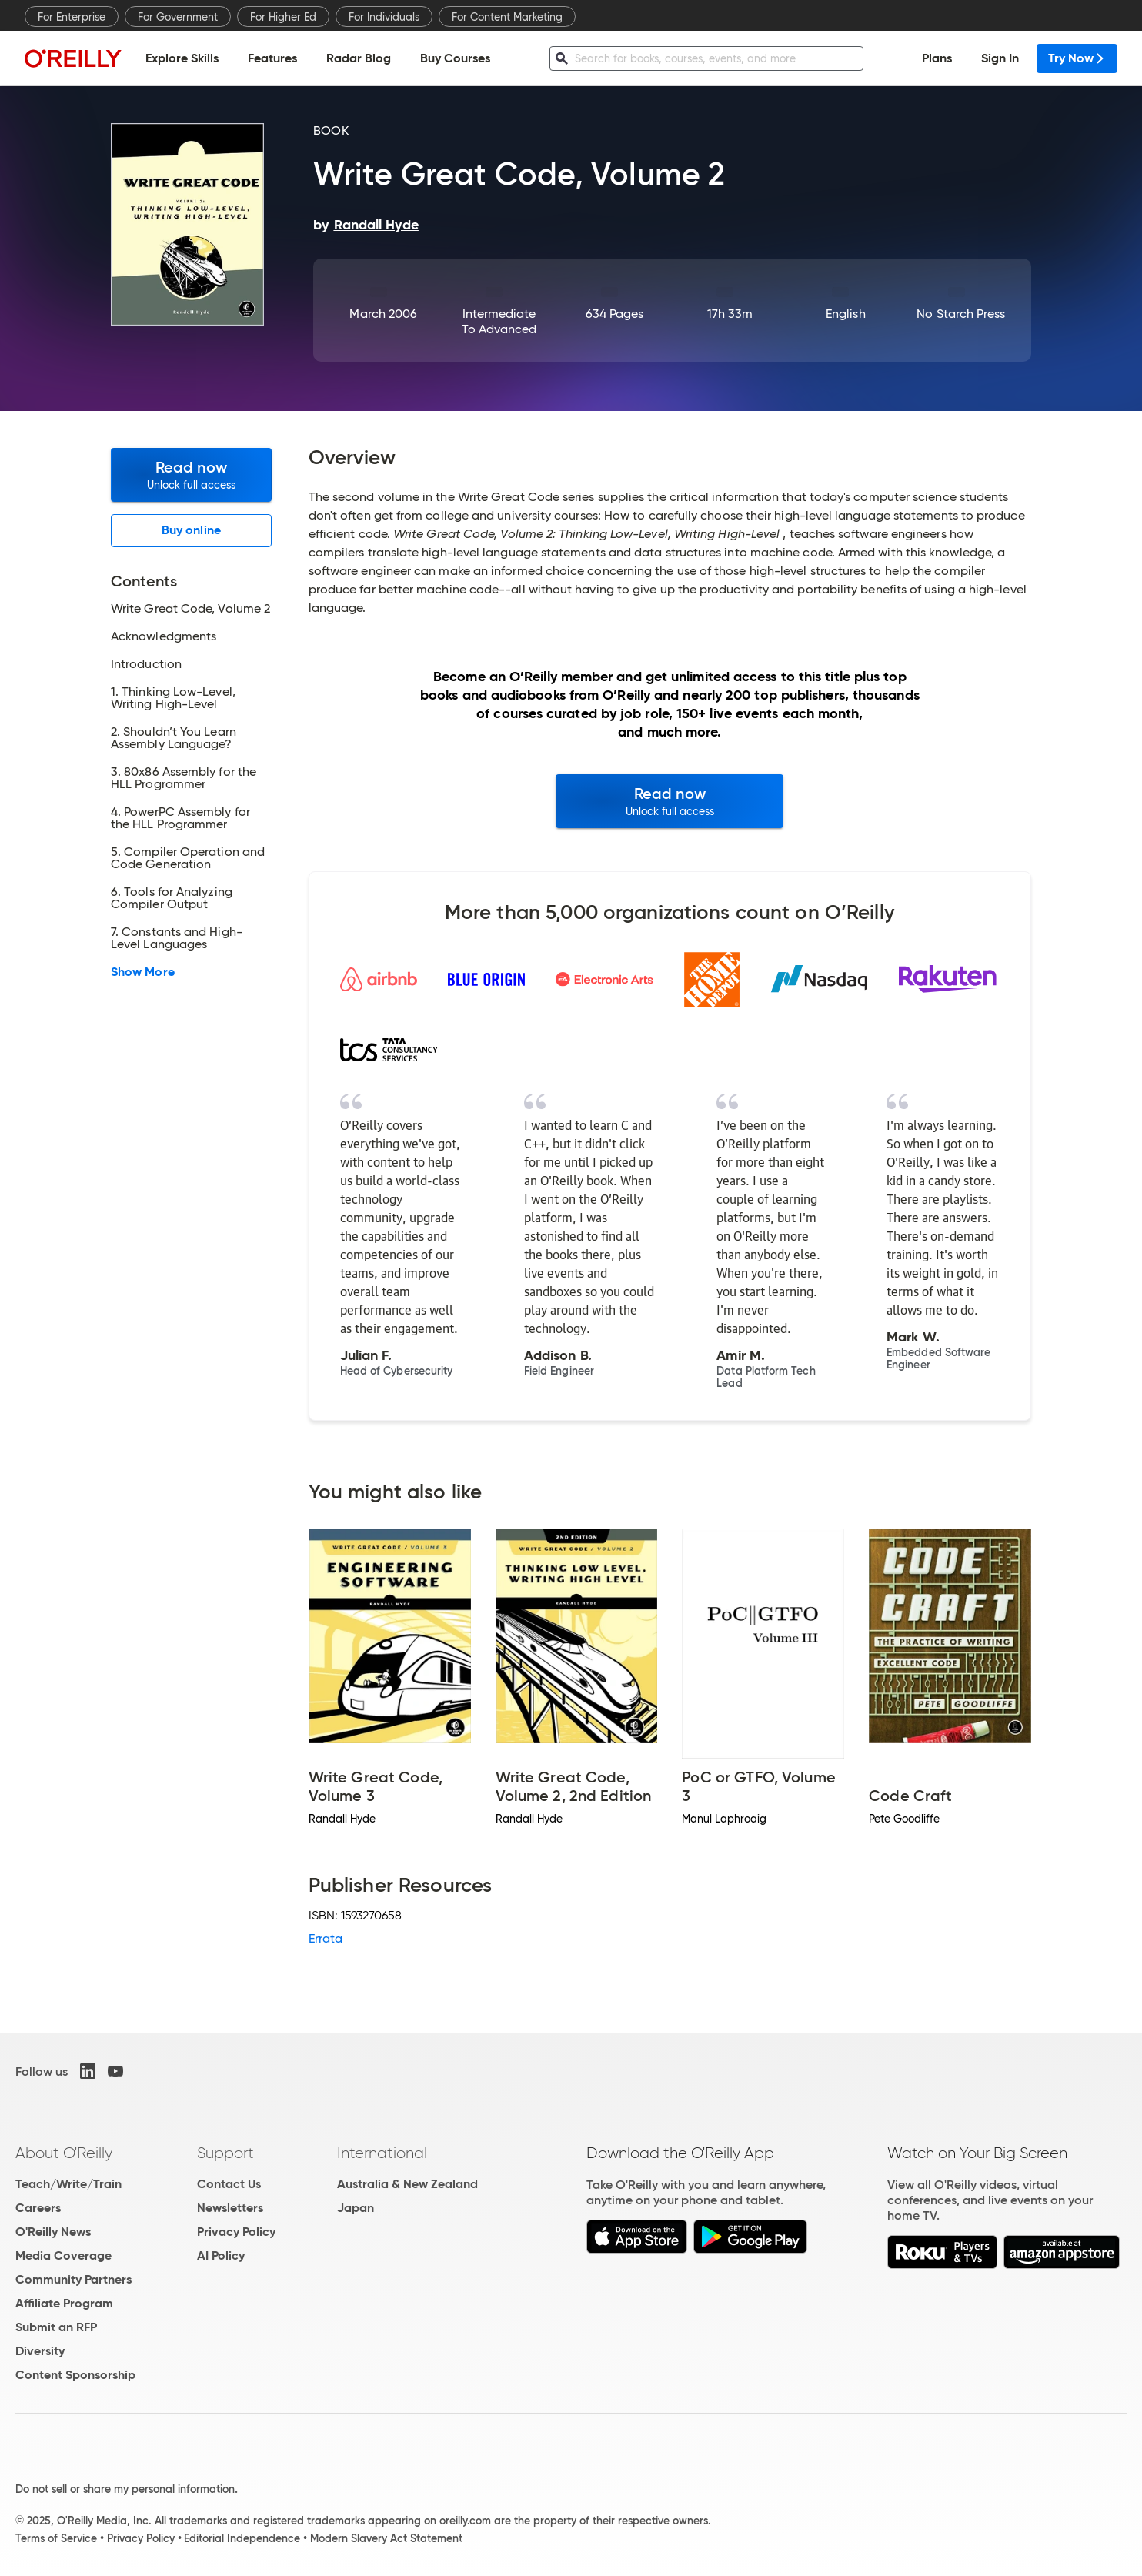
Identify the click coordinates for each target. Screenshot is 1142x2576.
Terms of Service (56, 2538)
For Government (178, 17)
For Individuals (384, 17)
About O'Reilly (63, 2152)
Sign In (1000, 58)
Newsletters (230, 2208)
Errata (325, 1938)
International (382, 2152)
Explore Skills (182, 58)
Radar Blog (358, 58)
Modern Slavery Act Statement (386, 2538)
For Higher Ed (283, 17)
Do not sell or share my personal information (125, 2489)
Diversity (40, 2351)
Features (272, 58)
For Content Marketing (507, 17)
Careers (38, 2208)
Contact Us (229, 2184)
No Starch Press (961, 313)
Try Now (1077, 58)
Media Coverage (63, 2255)
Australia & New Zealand (407, 2184)
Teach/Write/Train (68, 2184)
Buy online (191, 530)
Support (225, 2152)
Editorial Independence (242, 2538)
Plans (937, 58)
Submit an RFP (56, 2327)
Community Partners (73, 2279)
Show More (143, 972)
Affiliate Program (64, 2303)
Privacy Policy (236, 2232)
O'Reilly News (53, 2232)
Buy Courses (455, 58)
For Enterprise (71, 17)
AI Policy (221, 2255)
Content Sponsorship (75, 2375)
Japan (355, 2208)
